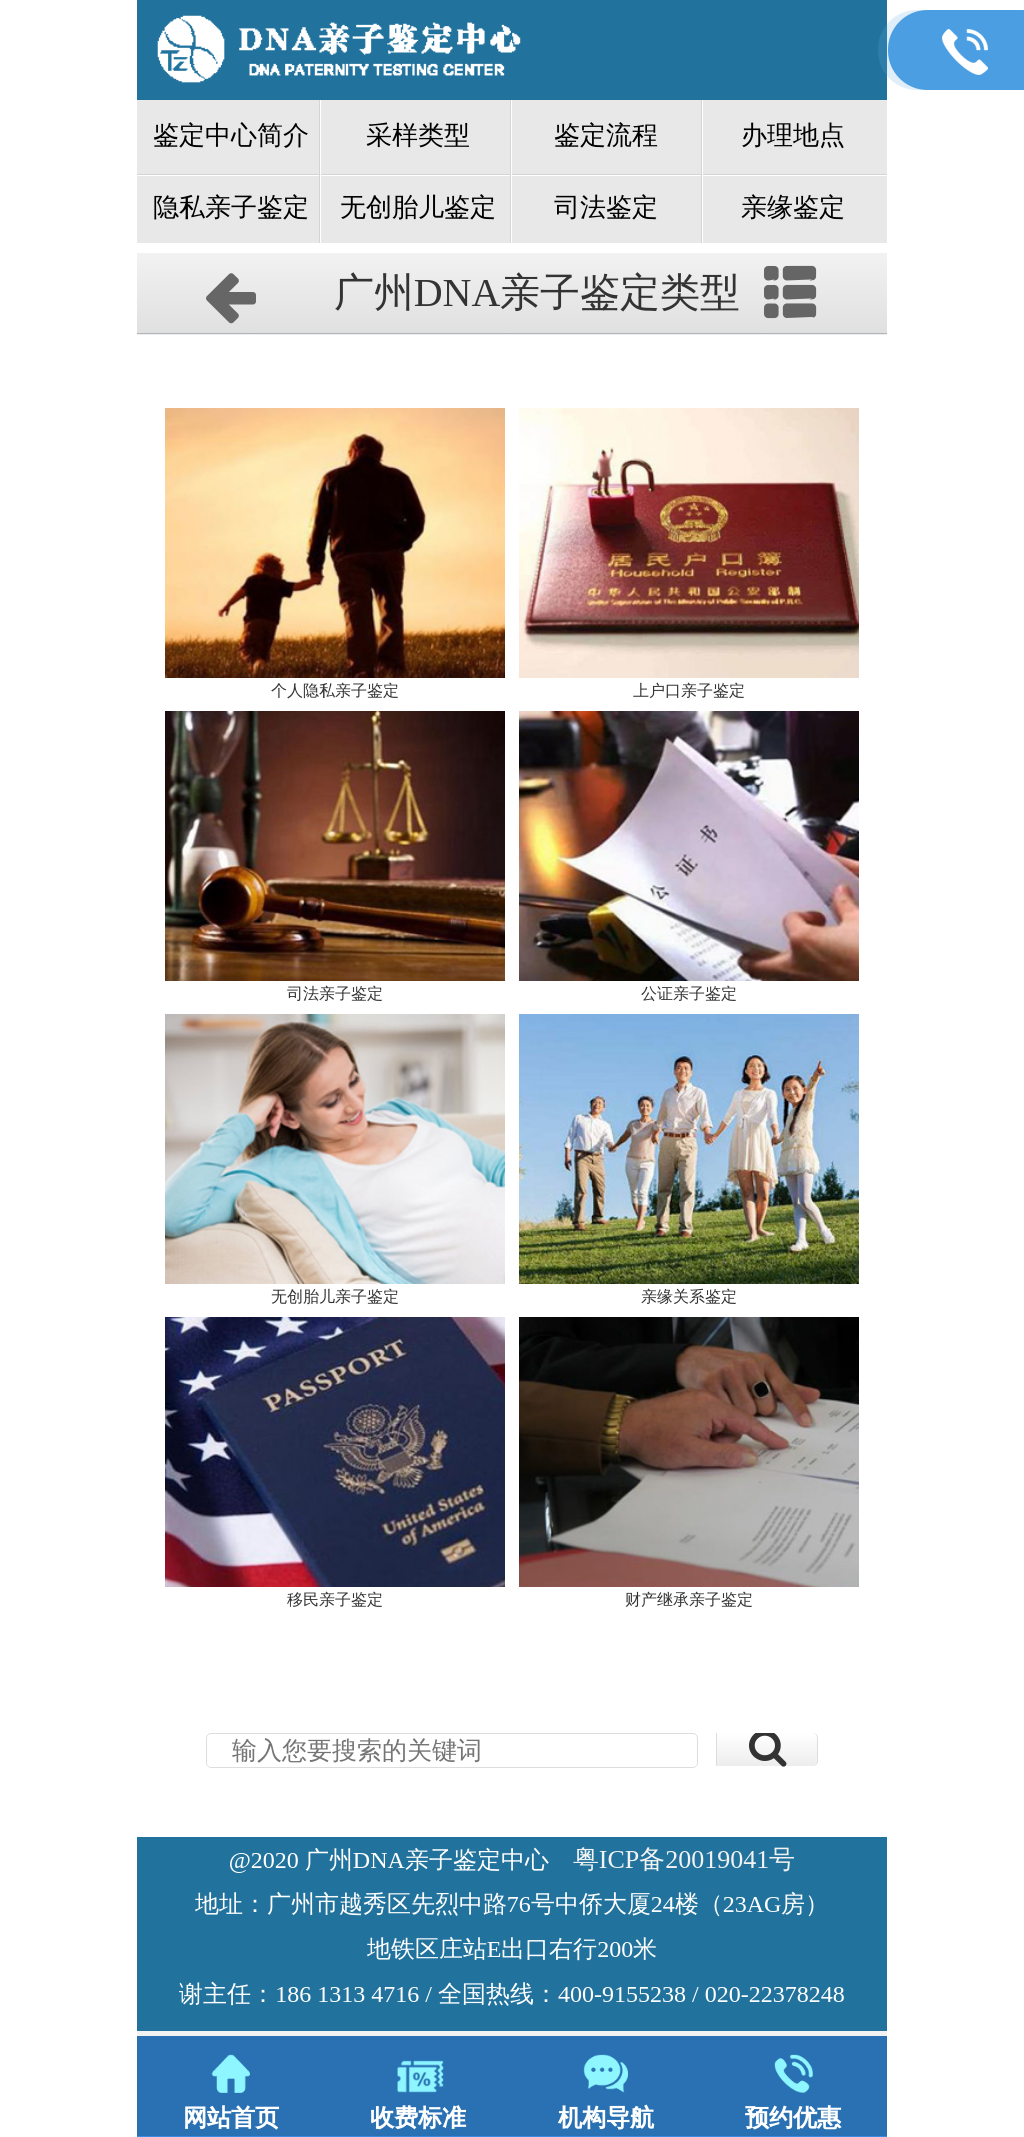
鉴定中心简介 (231, 135)
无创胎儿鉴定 (418, 207)
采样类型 (418, 135)
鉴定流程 (606, 135)
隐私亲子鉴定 (231, 207)
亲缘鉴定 (793, 207)
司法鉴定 (606, 207)
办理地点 (793, 135)
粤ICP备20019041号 (684, 1859)
